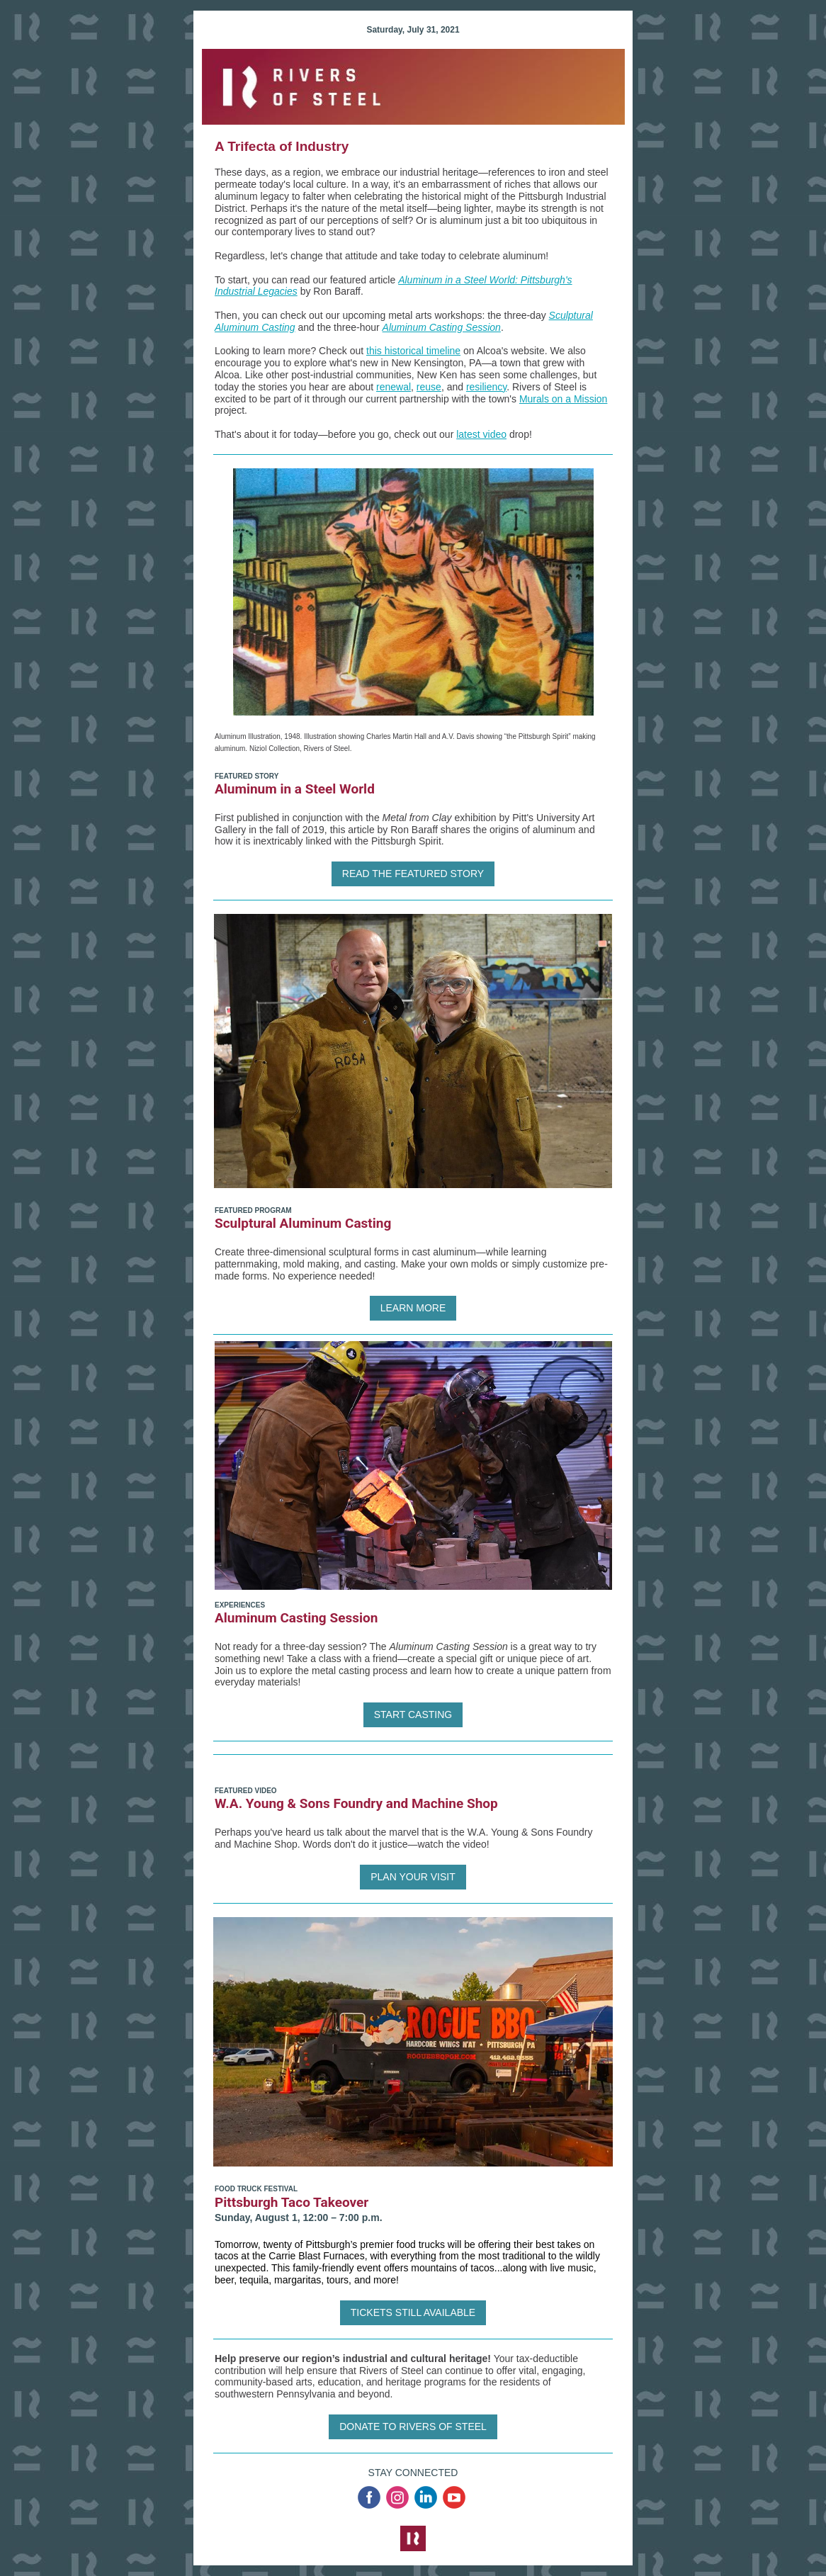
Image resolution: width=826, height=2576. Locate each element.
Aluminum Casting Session (442, 327)
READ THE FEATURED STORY (413, 873)
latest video (481, 434)
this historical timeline (413, 350)
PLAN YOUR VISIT (413, 1876)
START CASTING (413, 1714)
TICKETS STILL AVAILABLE (413, 2312)
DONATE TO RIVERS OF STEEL (413, 2426)
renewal (393, 386)
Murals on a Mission (563, 399)
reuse (429, 386)
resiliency (486, 386)
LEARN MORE (413, 1308)
